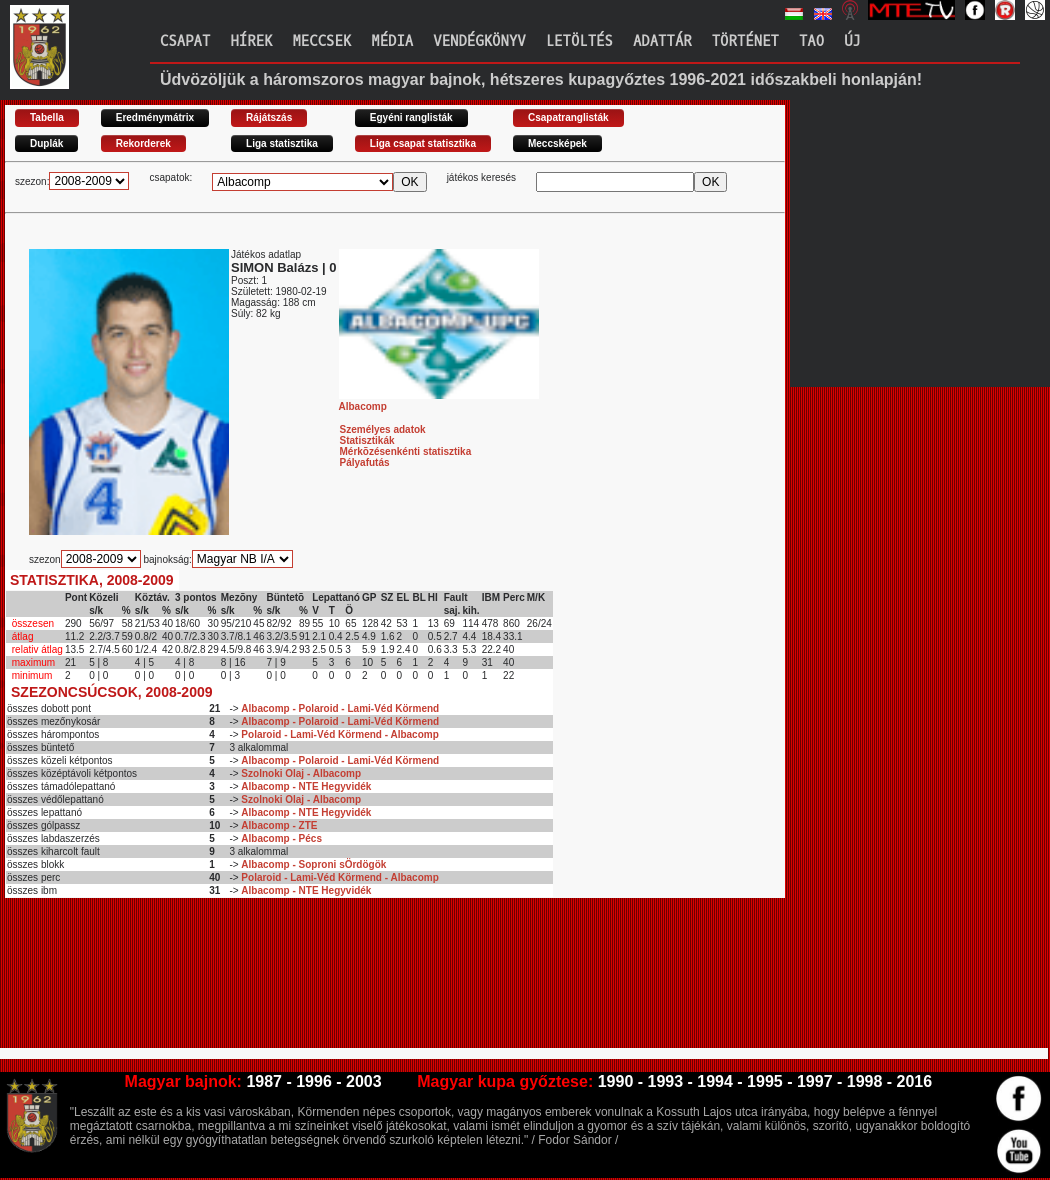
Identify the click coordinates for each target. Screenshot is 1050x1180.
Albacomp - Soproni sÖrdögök (313, 864)
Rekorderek (143, 143)
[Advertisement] (369, 965)
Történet (745, 41)
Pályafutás (365, 462)
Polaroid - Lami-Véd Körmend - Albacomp (339, 734)
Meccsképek (557, 143)
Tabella (47, 117)
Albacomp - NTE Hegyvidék (306, 786)
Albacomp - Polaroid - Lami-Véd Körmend (340, 708)
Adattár (662, 41)
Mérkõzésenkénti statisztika (406, 451)
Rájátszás (269, 117)
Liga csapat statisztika (423, 143)
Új (852, 41)
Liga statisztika (282, 143)
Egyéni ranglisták (411, 117)
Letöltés (579, 41)
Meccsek (321, 41)
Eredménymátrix (155, 117)
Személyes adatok (383, 429)
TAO (811, 41)
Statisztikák (367, 440)
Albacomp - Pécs (281, 838)
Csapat (185, 41)
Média (392, 41)
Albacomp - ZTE (279, 825)
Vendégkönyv (479, 41)
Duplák (46, 143)
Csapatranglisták (568, 117)
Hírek (251, 41)
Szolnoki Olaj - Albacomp (301, 773)
